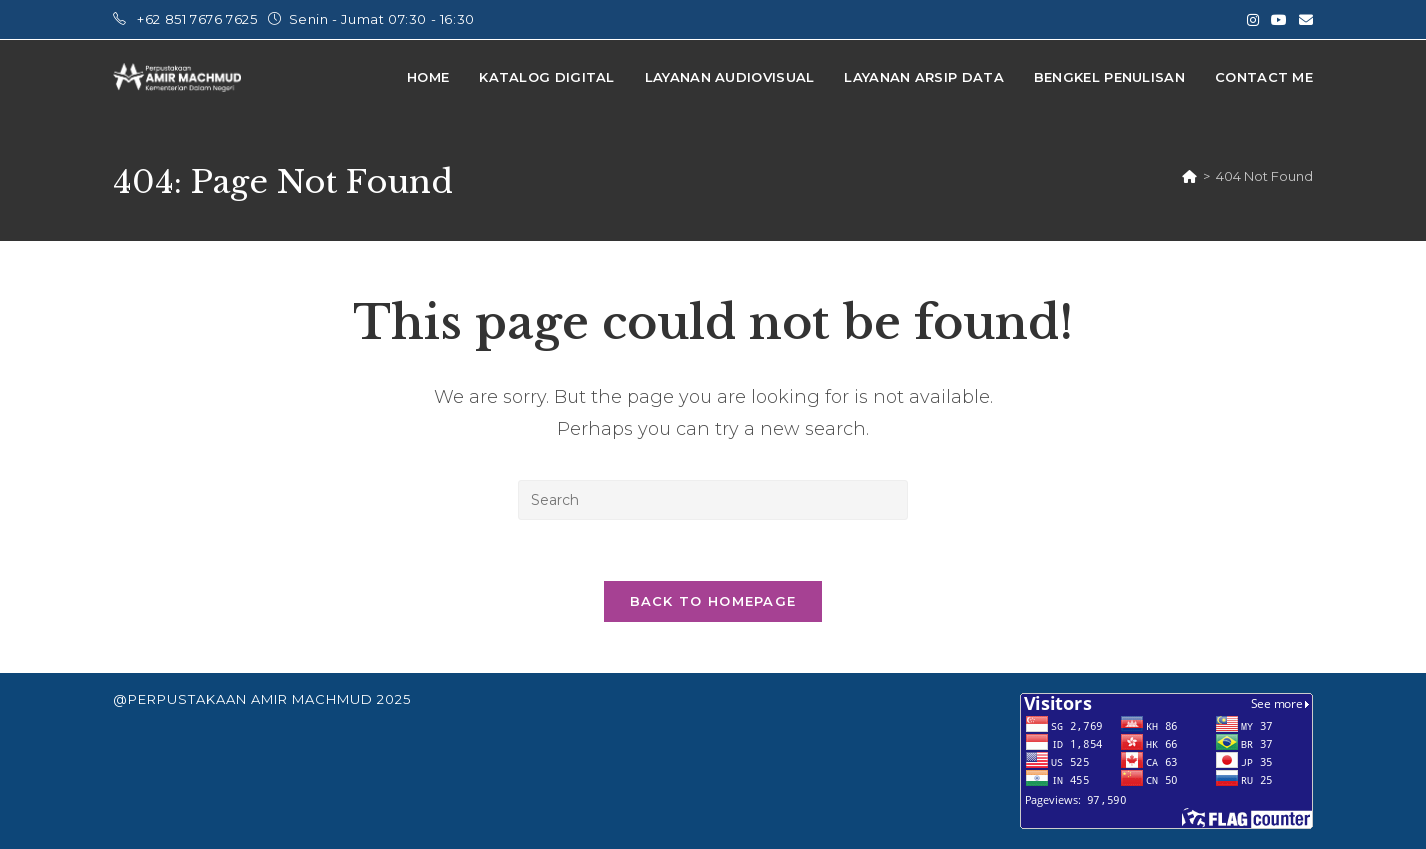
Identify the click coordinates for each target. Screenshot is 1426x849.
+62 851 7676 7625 (199, 19)
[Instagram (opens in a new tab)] (1253, 20)
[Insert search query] (713, 500)
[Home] (1189, 176)
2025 (394, 699)
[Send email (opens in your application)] (1303, 20)
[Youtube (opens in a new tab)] (1279, 20)
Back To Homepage (713, 601)
